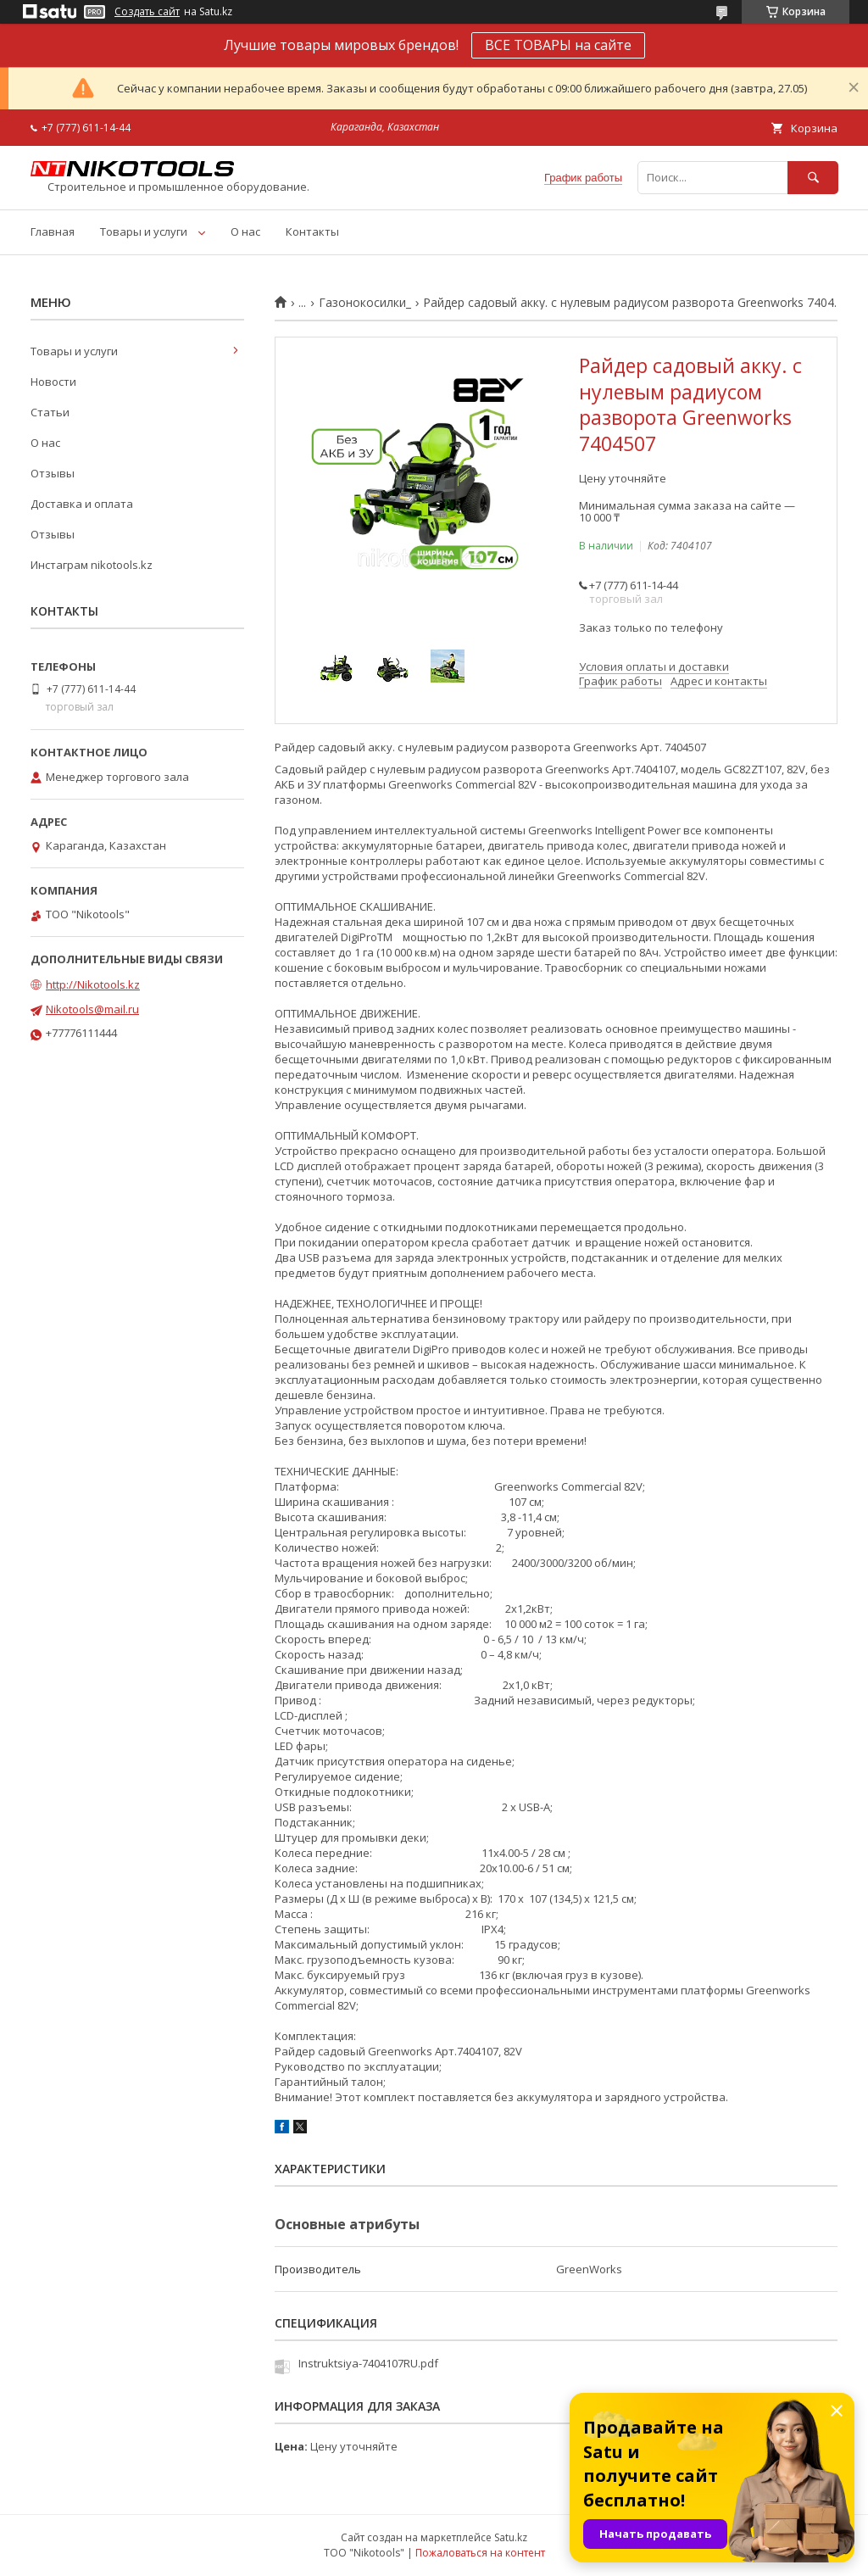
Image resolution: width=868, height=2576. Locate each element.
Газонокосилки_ (365, 302)
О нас (245, 231)
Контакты (312, 231)
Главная (53, 231)
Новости (53, 381)
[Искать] (812, 177)
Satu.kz (510, 2537)
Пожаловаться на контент (480, 2552)
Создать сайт (147, 12)
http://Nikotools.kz (93, 984)
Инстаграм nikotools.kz (92, 564)
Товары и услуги (143, 231)
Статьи (50, 412)
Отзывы (53, 473)
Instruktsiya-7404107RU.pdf (368, 2363)
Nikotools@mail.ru (92, 1009)
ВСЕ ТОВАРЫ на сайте (558, 45)
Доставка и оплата (82, 503)
